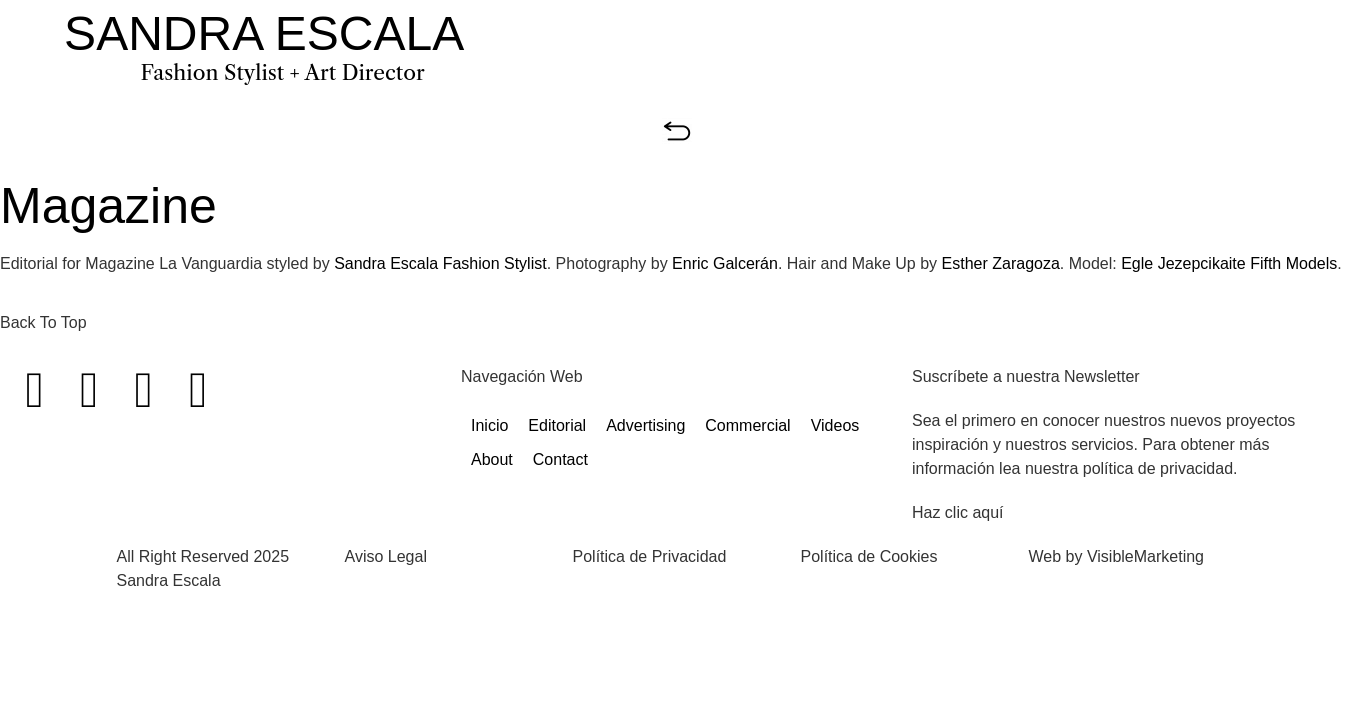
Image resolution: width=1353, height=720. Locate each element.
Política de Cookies (869, 556)
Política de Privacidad (650, 556)
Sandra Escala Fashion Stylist (440, 263)
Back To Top (43, 322)
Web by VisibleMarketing (1117, 556)
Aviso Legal (386, 556)
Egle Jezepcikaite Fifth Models (1229, 263)
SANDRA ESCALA (264, 33)
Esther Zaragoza (1001, 263)
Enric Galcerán (725, 263)
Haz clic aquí (958, 512)
